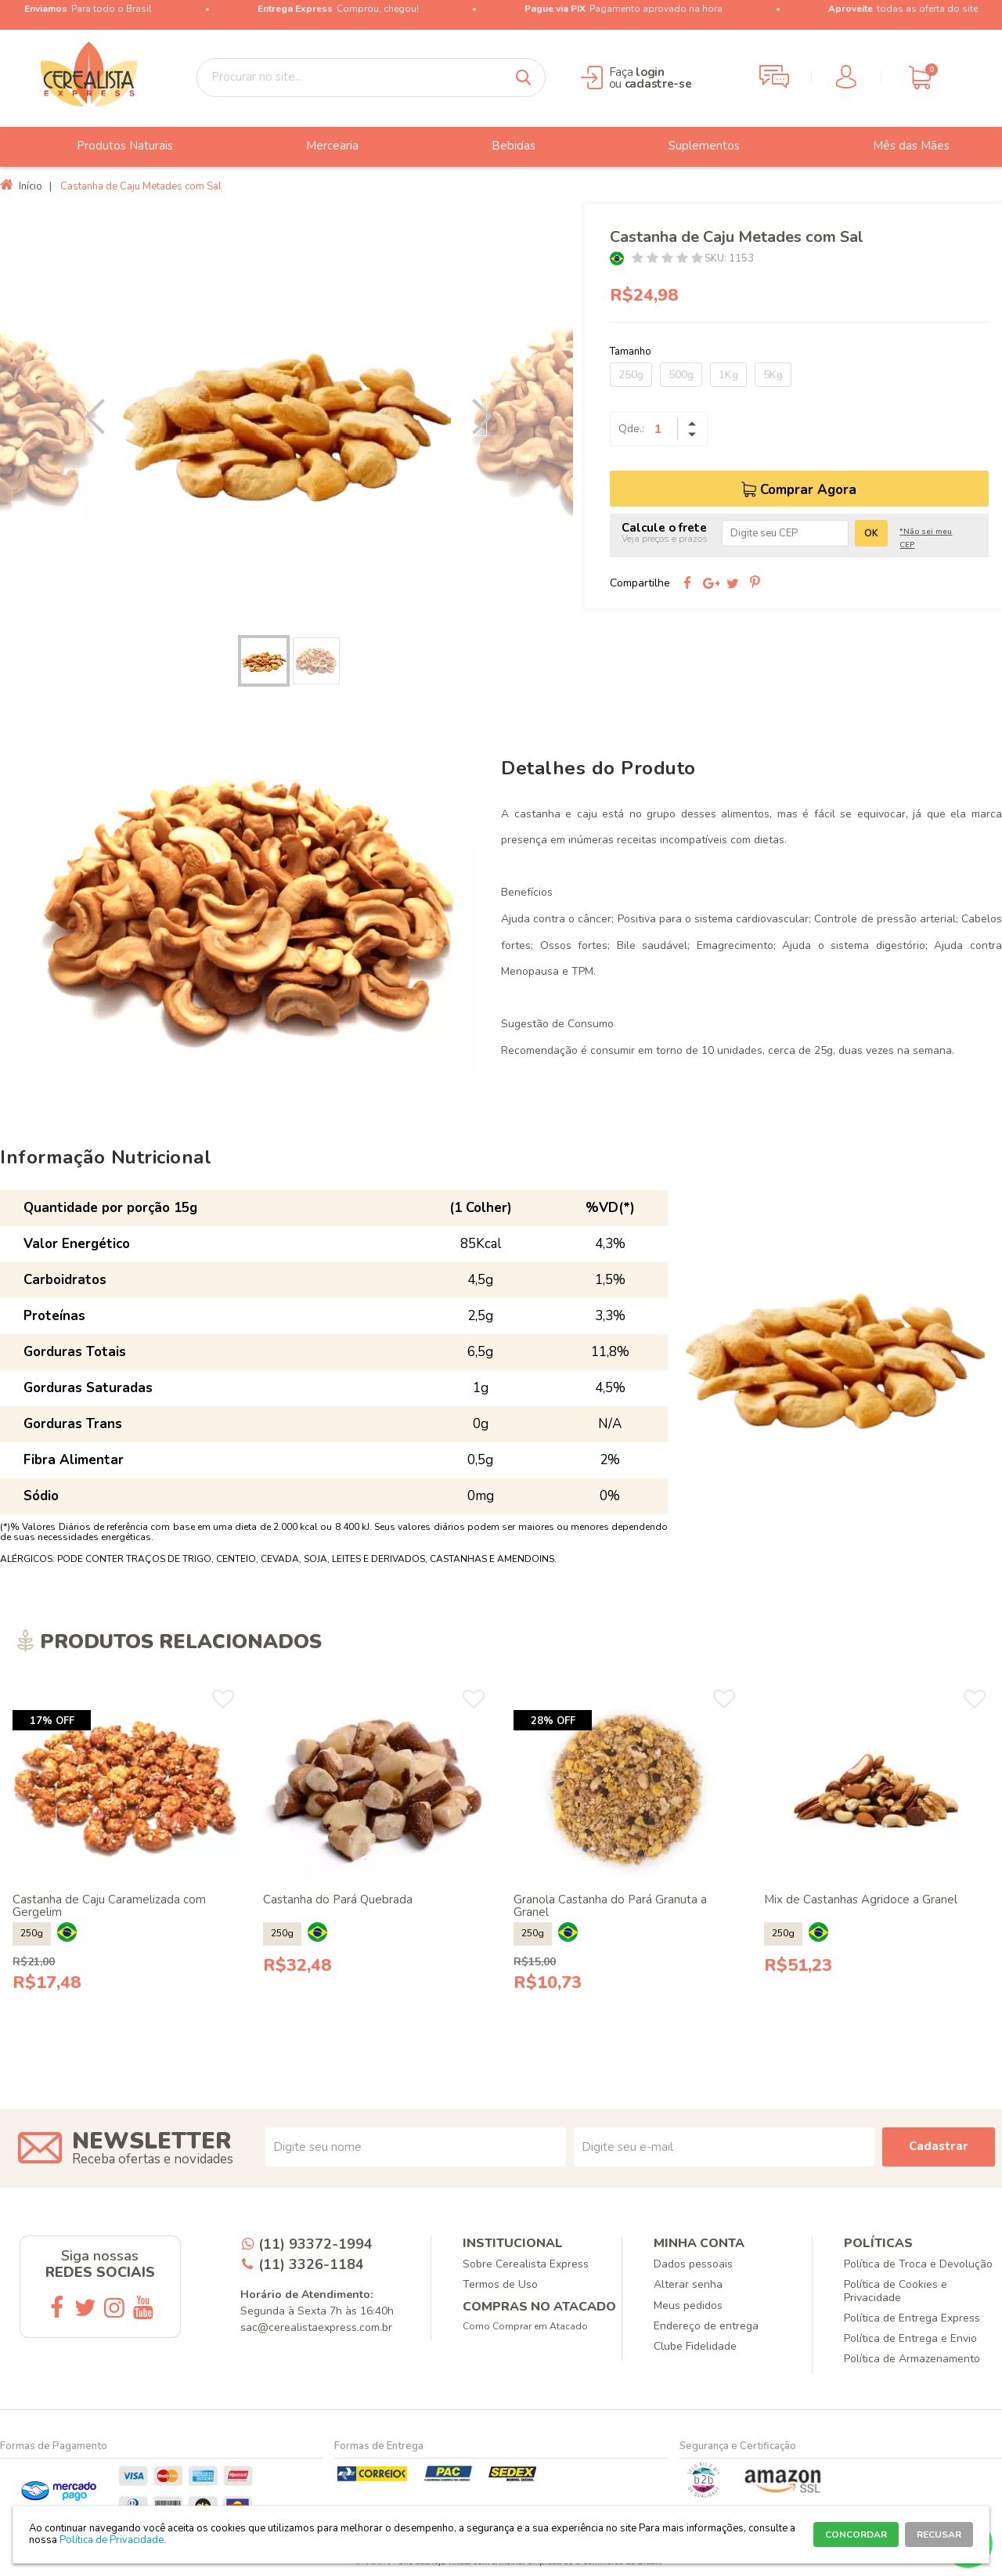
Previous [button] (98, 416)
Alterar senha (688, 2284)
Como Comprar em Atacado (525, 2326)
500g (681, 374)
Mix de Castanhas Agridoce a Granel (860, 1899)
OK (871, 533)
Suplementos (692, 146)
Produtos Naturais (113, 146)
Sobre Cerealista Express (526, 2264)
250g (630, 374)
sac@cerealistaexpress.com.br (316, 2327)
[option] (286, 417)
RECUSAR (939, 2534)
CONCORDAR (856, 2534)
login (650, 72)
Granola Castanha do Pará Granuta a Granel (610, 1906)
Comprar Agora (808, 490)
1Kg (728, 374)
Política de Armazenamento (912, 2358)
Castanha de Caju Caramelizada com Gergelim (109, 1906)
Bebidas (501, 146)
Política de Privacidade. (112, 2540)
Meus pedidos (688, 2305)
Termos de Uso (500, 2284)
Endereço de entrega (706, 2325)
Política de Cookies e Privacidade (895, 2290)
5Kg (773, 374)
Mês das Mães (899, 146)
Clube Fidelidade (695, 2346)
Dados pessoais (693, 2264)
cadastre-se (658, 84)
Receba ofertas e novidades (152, 2159)
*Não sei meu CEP (925, 538)
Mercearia (321, 146)
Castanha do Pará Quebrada (338, 1899)
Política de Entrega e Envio (910, 2338)
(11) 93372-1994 (315, 2244)
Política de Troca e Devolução (918, 2264)
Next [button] (474, 416)
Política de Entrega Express (912, 2318)
